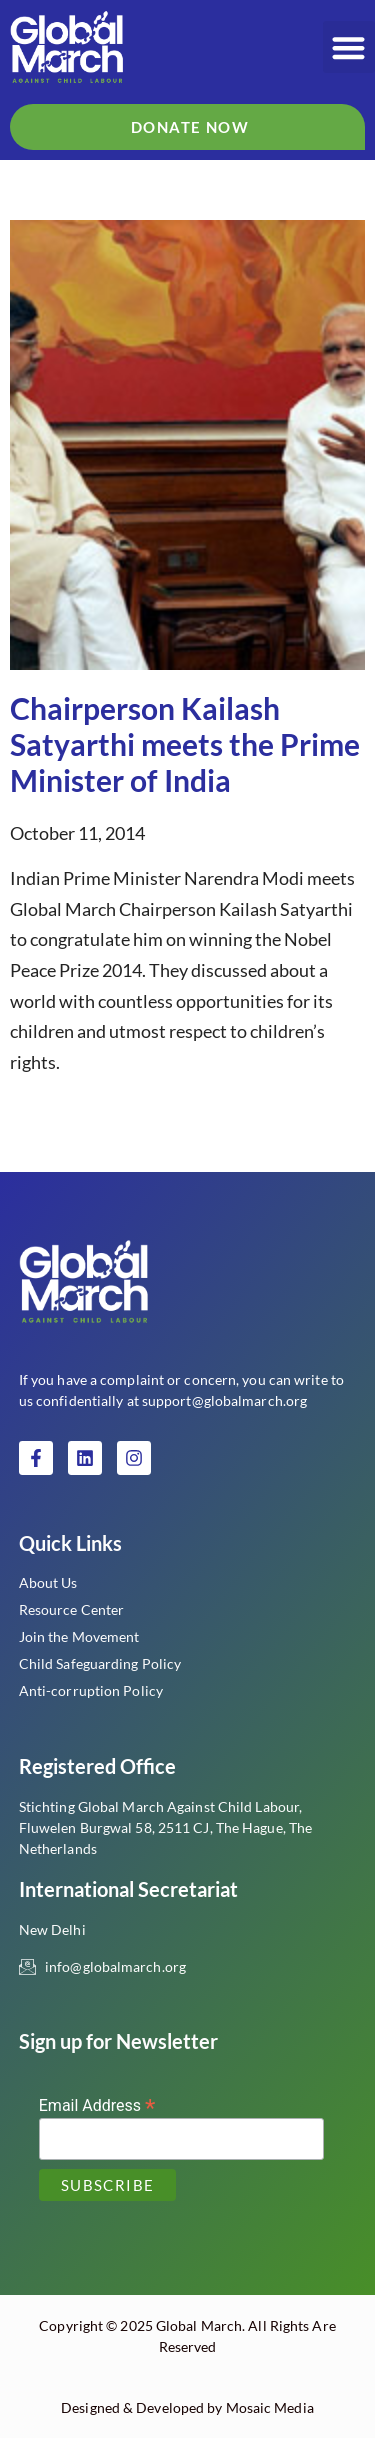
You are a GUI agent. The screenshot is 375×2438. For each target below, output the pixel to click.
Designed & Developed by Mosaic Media (187, 2407)
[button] (349, 47)
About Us (48, 1582)
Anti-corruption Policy (91, 1690)
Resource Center (72, 1609)
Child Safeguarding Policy (100, 1663)
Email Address (97, 2104)
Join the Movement (79, 1636)
